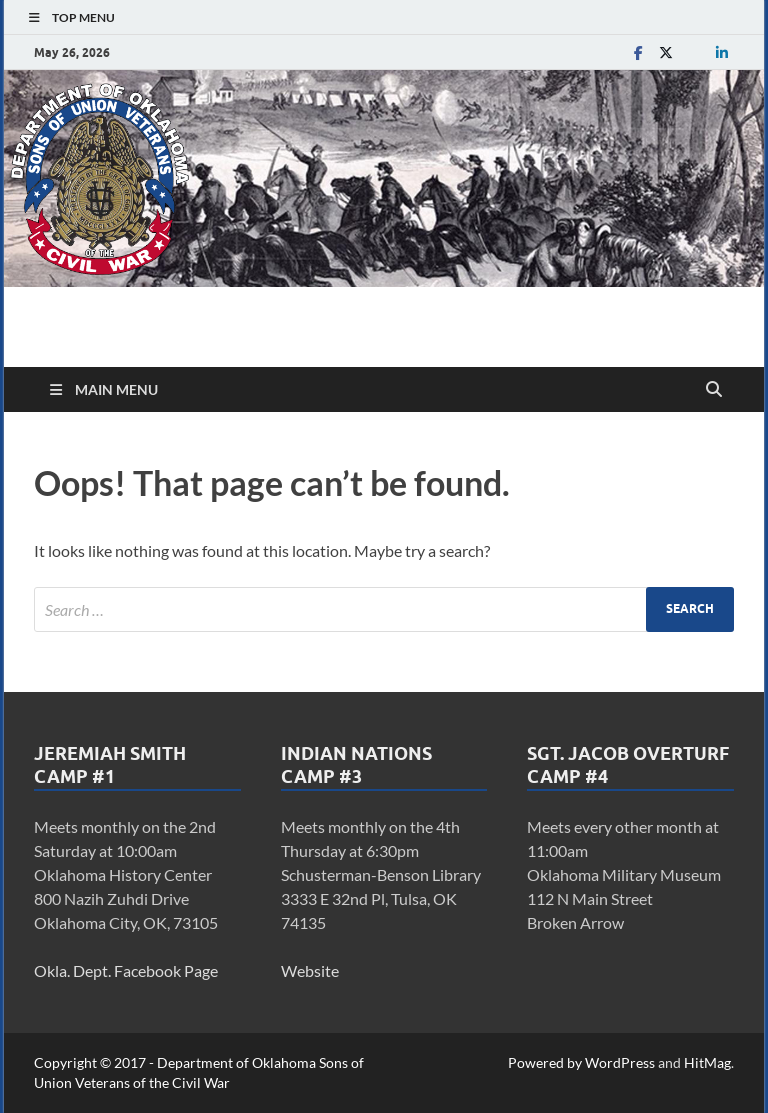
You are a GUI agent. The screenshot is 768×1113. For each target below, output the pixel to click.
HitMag (707, 1062)
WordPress (620, 1062)
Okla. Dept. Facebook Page (126, 970)
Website (310, 970)
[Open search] (714, 390)
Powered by (546, 1062)
